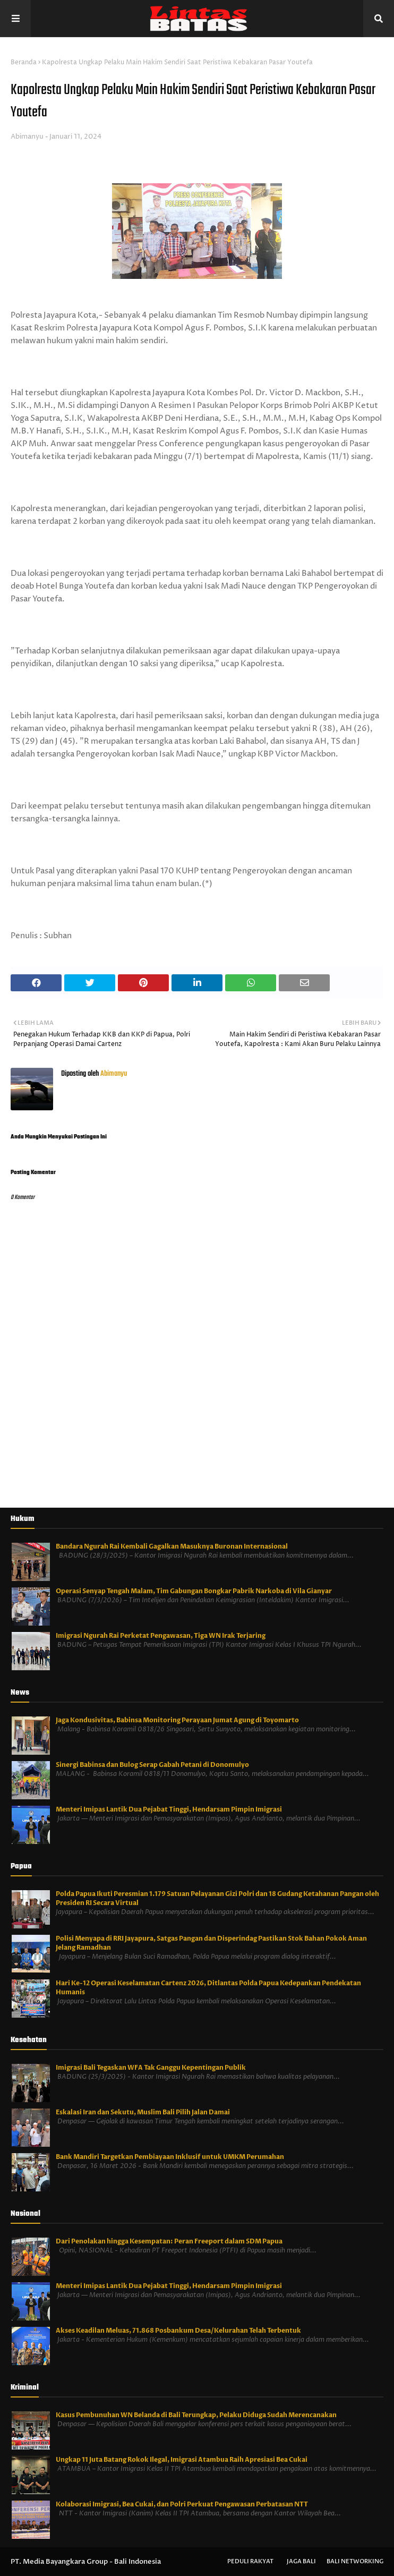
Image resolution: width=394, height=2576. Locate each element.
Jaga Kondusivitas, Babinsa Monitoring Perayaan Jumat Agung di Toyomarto (177, 1720)
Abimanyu (27, 136)
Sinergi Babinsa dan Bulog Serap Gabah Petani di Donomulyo (152, 1765)
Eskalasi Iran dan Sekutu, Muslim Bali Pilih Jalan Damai (143, 2112)
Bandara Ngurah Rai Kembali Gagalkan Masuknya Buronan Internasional (172, 1546)
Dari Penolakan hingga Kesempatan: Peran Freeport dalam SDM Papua (169, 2241)
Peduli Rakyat (250, 2561)
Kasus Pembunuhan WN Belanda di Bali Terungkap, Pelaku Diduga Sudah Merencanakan (196, 2415)
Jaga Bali (301, 2561)
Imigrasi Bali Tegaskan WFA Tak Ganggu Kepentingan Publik (151, 2067)
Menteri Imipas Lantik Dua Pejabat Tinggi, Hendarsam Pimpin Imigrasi (169, 1809)
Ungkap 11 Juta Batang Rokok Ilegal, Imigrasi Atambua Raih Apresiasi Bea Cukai (181, 2459)
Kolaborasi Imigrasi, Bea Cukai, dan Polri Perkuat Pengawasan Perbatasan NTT (182, 2504)
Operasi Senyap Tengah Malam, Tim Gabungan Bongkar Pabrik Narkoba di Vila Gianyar (194, 1591)
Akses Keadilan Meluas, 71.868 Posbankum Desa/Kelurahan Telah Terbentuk (178, 2330)
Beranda (24, 62)
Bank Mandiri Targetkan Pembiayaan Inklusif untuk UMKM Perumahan (170, 2157)
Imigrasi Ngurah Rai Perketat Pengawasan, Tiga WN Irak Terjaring (160, 1635)
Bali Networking (355, 2561)
